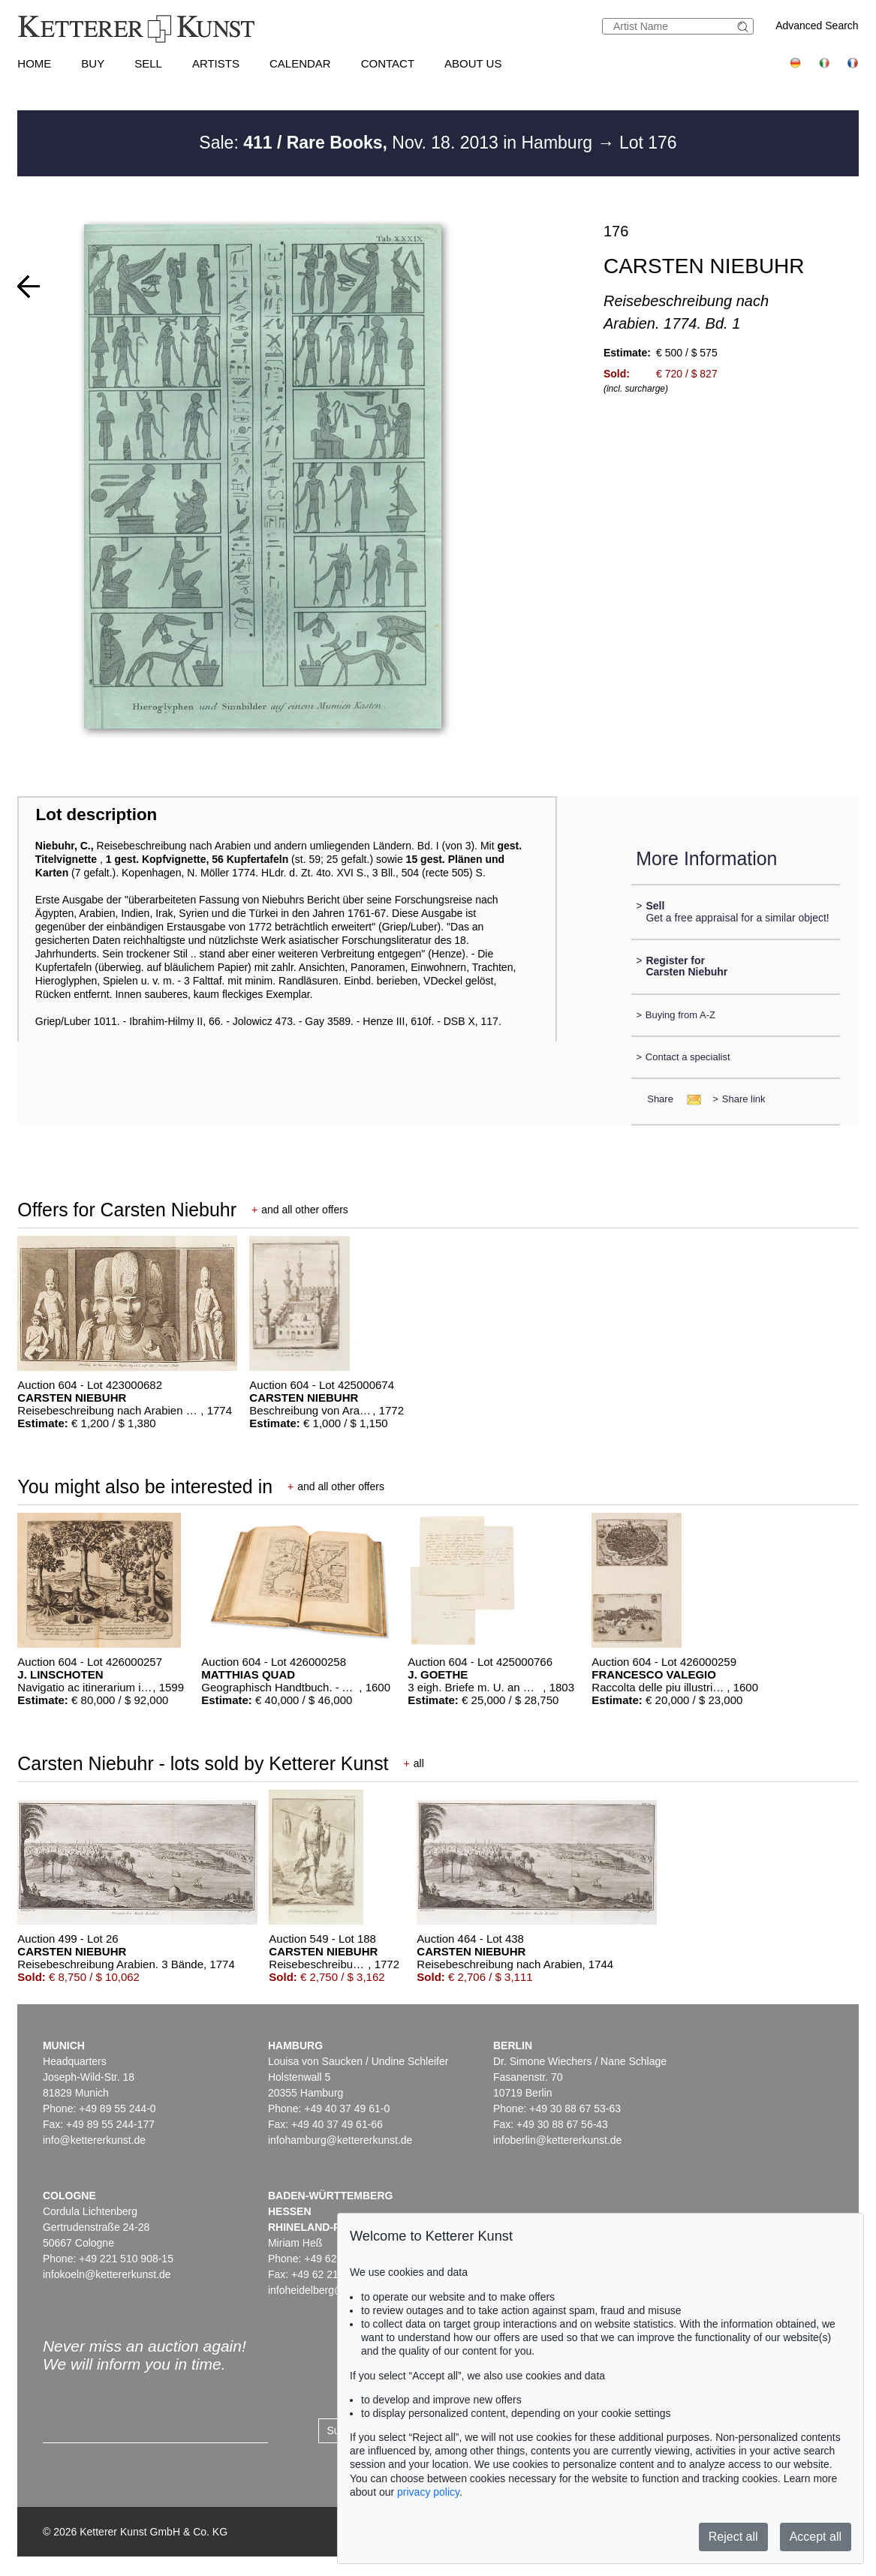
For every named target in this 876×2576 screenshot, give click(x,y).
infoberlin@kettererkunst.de (557, 2140)
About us (472, 63)
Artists (215, 63)
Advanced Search (817, 26)
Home (34, 63)
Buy (92, 63)
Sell (148, 63)
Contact (387, 63)
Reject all (733, 2536)
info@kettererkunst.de (94, 2140)
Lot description (97, 814)
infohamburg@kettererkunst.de (340, 2140)
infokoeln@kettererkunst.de (107, 2274)
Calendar (300, 63)
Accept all (815, 2536)
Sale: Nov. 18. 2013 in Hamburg (398, 142)
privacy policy (428, 2492)
